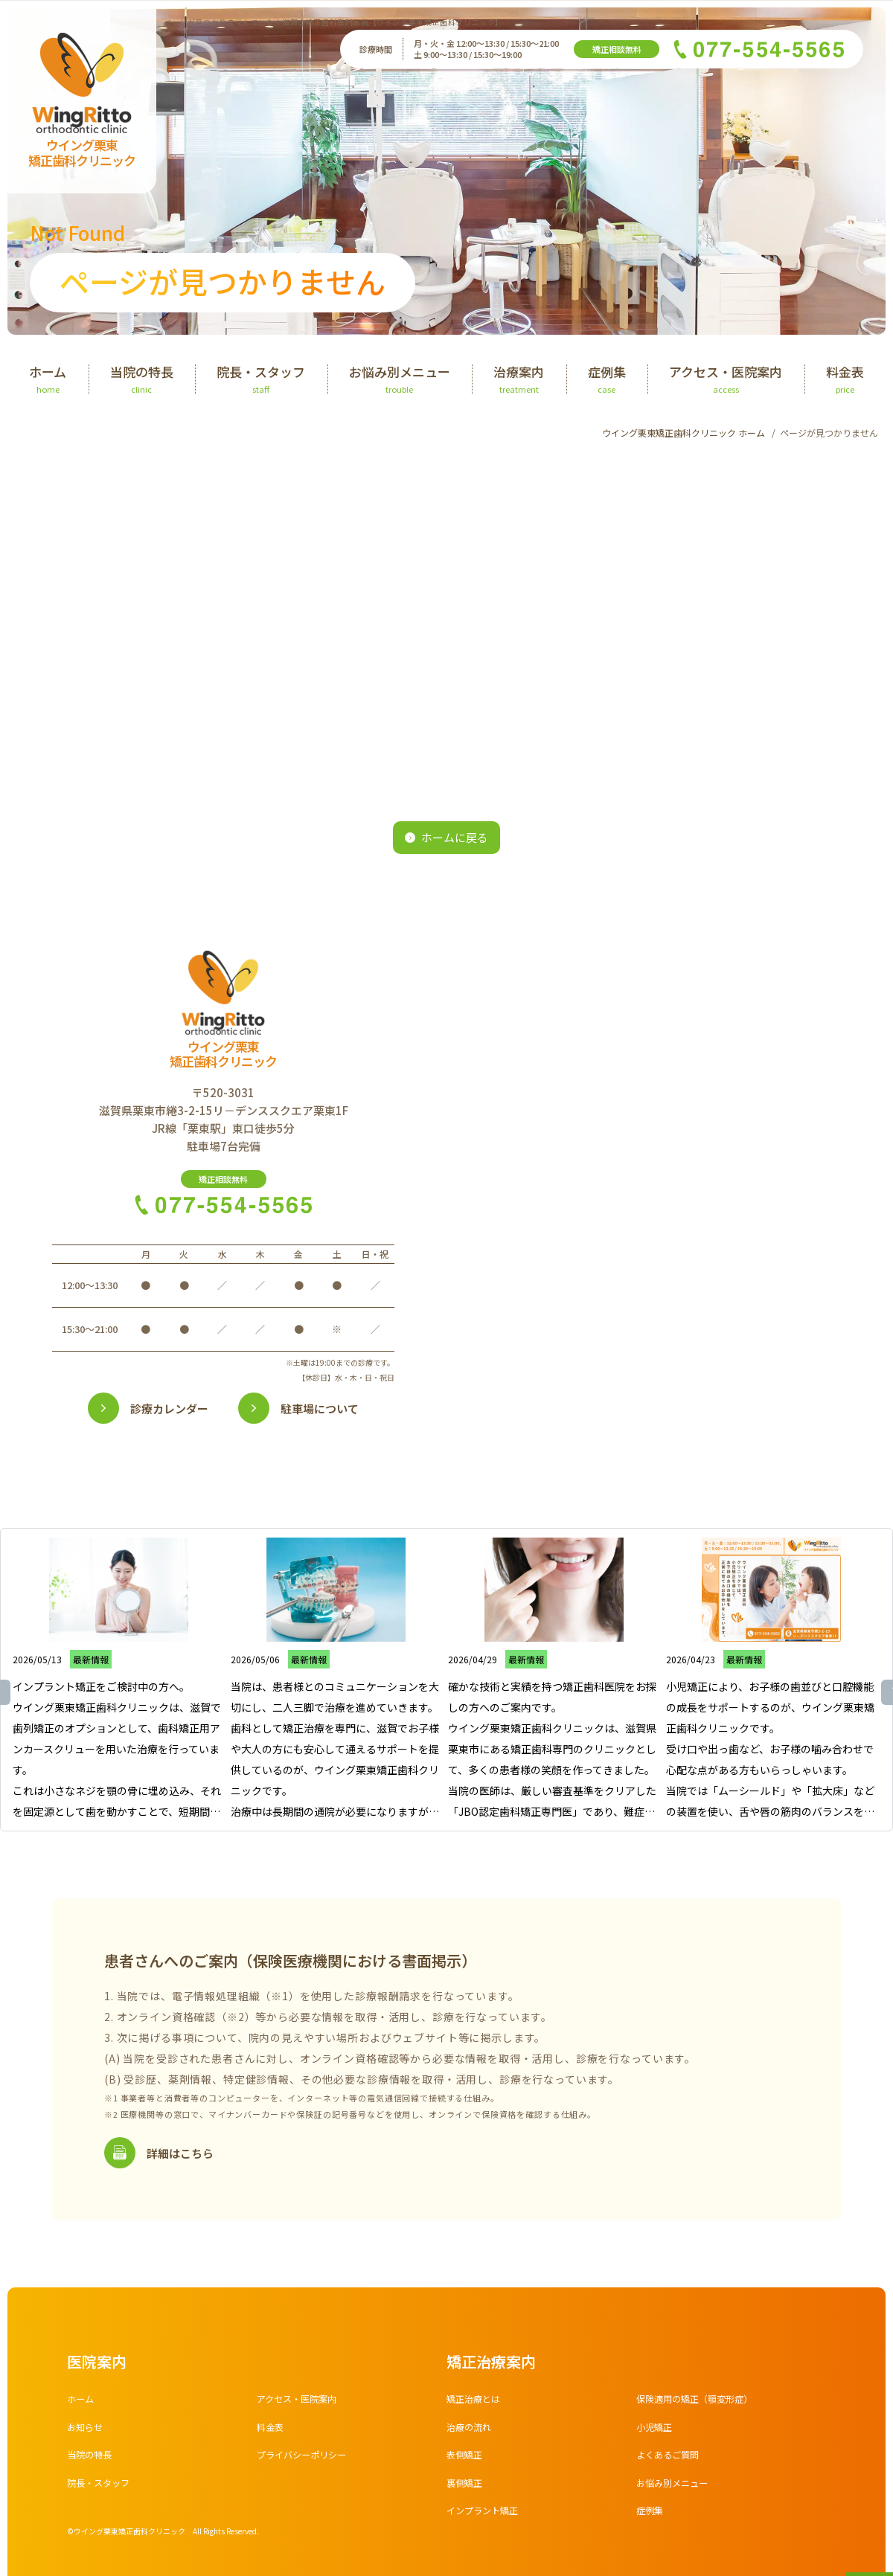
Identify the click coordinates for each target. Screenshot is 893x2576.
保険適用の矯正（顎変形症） (704, 2415)
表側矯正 (467, 2471)
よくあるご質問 (672, 2471)
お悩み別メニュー (678, 2498)
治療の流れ (472, 2442)
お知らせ (88, 2442)
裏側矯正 (467, 2498)
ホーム (82, 2415)
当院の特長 (93, 2471)
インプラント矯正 (488, 2526)
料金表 (272, 2442)
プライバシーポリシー (309, 2471)
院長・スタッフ (103, 2498)
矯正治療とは (477, 2415)
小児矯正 (657, 2442)
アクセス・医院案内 (303, 2415)
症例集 (652, 2526)
